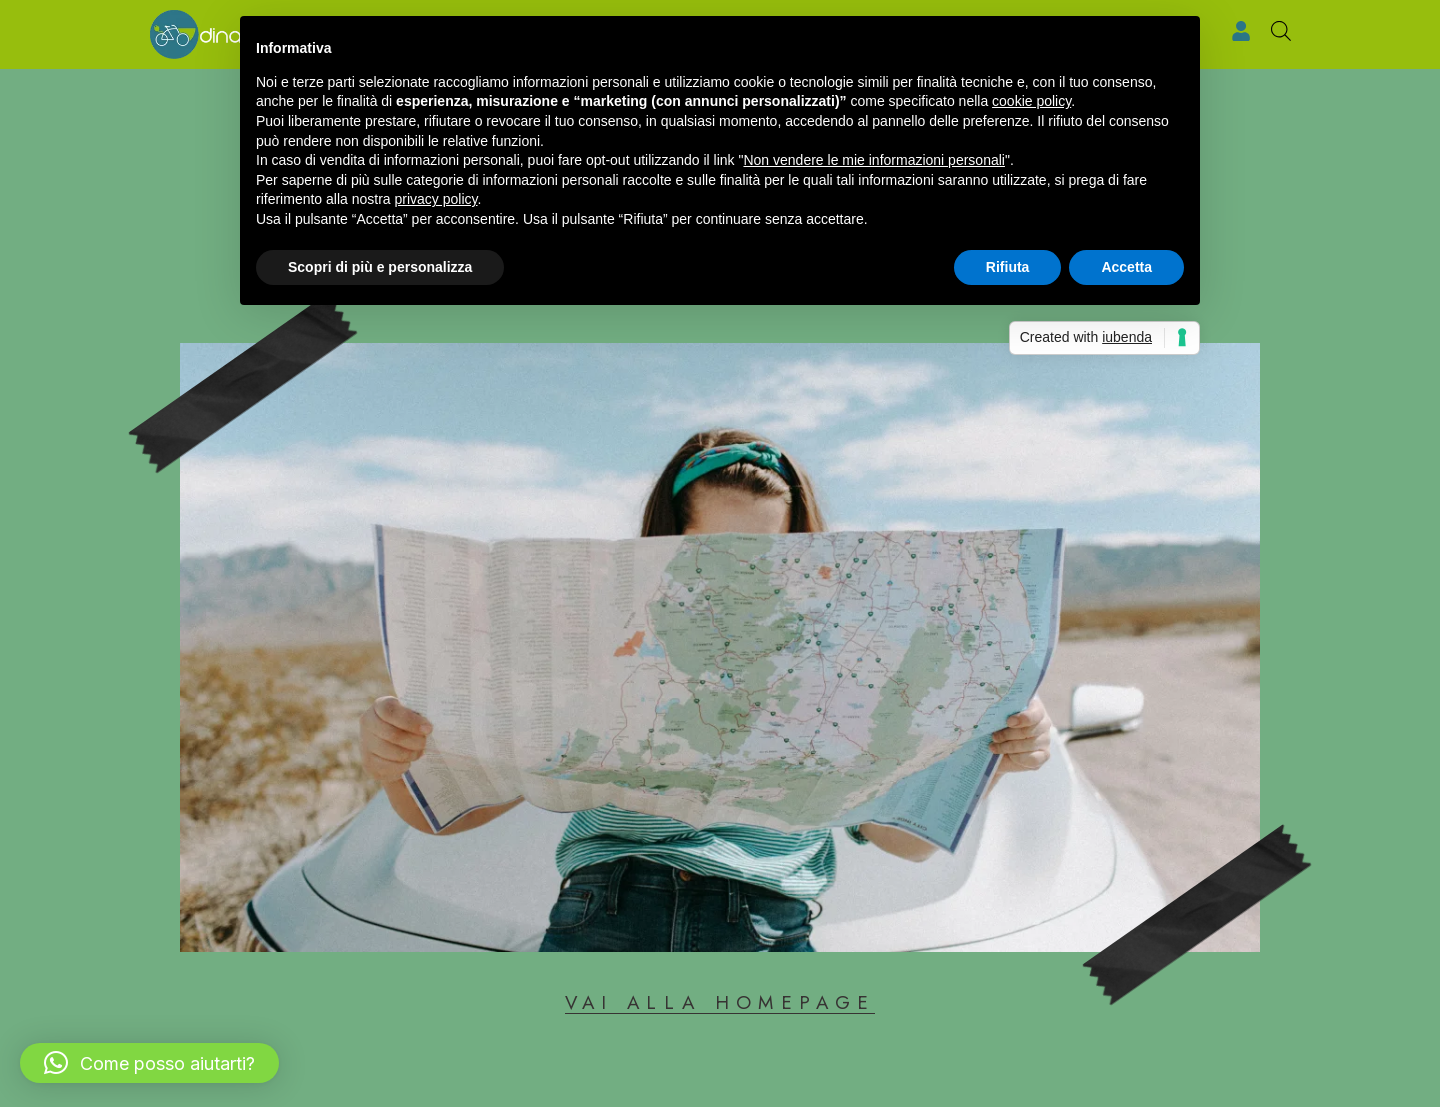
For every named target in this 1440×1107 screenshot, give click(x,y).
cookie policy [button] (1031, 101)
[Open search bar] (1281, 31)
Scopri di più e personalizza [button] (380, 267)
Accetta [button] (1126, 267)
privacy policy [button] (436, 199)
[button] (149, 1063)
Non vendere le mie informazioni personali (873, 160)
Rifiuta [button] (1008, 267)
